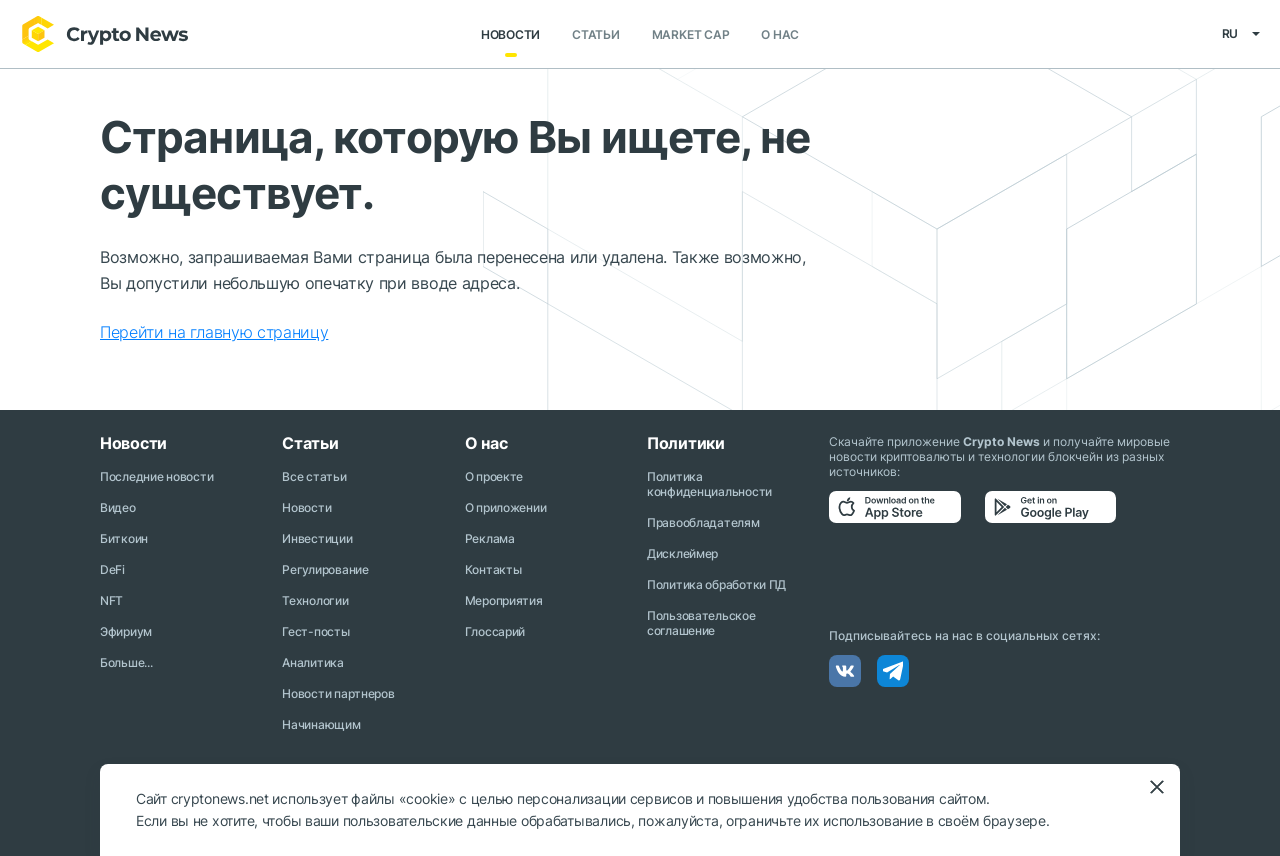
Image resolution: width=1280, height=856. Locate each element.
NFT (111, 600)
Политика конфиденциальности (709, 484)
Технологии (315, 600)
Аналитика (312, 662)
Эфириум (126, 631)
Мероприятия (504, 600)
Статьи (596, 34)
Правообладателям (703, 522)
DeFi (112, 569)
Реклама (490, 538)
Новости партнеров (338, 693)
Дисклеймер (682, 553)
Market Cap (691, 34)
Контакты (493, 569)
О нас (780, 34)
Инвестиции (317, 538)
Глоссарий (495, 631)
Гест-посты (315, 631)
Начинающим (321, 724)
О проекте (494, 476)
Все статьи (314, 476)
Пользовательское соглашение (701, 623)
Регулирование (325, 569)
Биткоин (124, 538)
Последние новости (156, 476)
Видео (118, 507)
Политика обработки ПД (716, 584)
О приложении (506, 507)
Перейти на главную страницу (214, 332)
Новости (510, 34)
